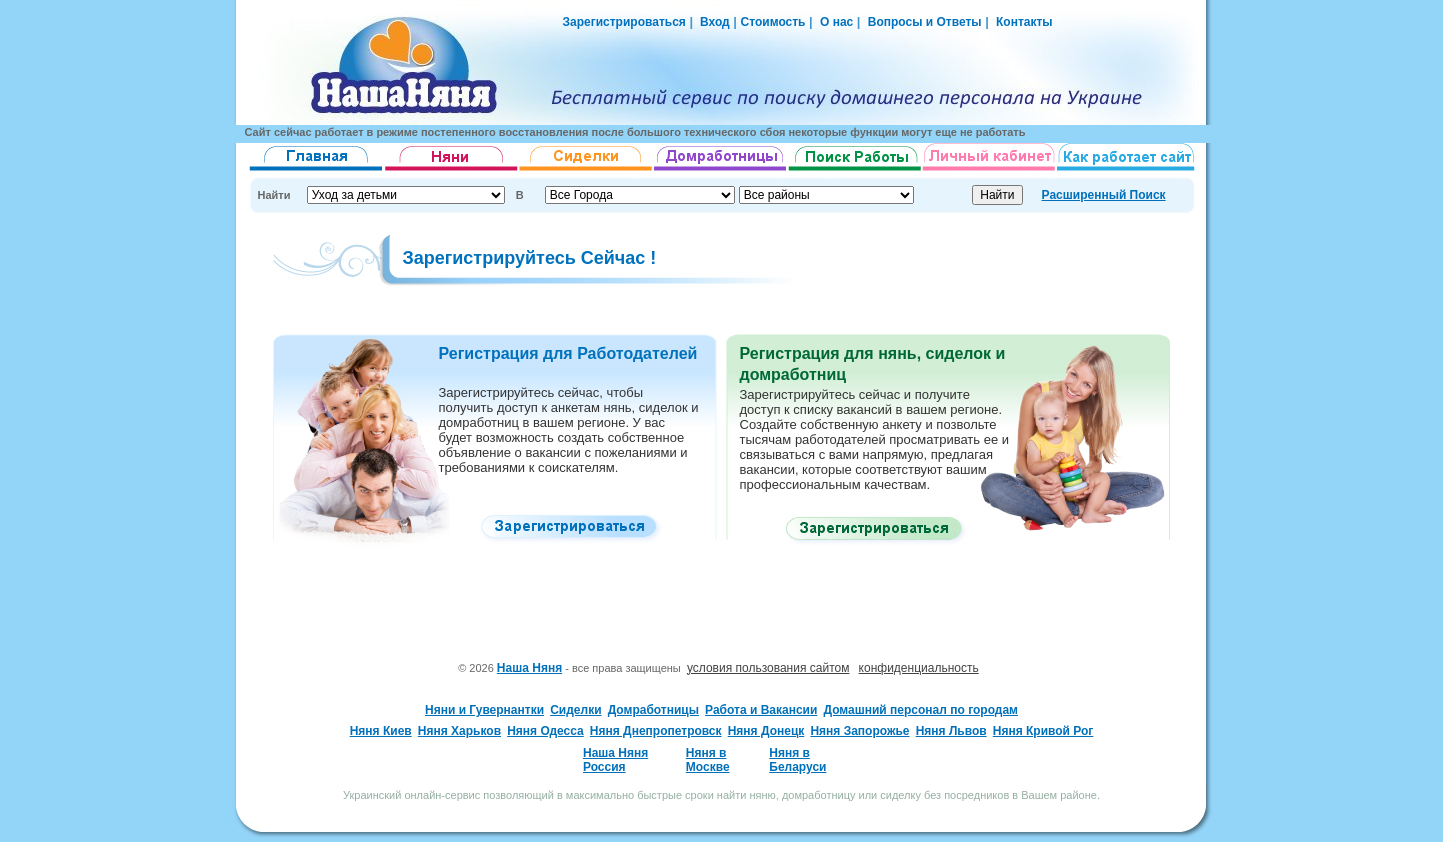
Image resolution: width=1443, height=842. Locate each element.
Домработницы (653, 710)
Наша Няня (529, 668)
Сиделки (575, 710)
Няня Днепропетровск (656, 731)
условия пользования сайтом (768, 668)
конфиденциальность (919, 668)
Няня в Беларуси (797, 760)
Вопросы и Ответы (925, 22)
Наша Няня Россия (615, 760)
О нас (836, 22)
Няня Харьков (459, 731)
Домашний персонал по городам (920, 710)
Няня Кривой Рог (1043, 731)
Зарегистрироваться (624, 22)
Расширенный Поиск (1104, 195)
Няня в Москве (708, 760)
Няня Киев (381, 731)
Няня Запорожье (859, 731)
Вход (713, 22)
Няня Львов (951, 731)
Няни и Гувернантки (484, 710)
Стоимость (773, 22)
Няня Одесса (545, 731)
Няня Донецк (766, 731)
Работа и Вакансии (761, 710)
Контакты (1024, 22)
